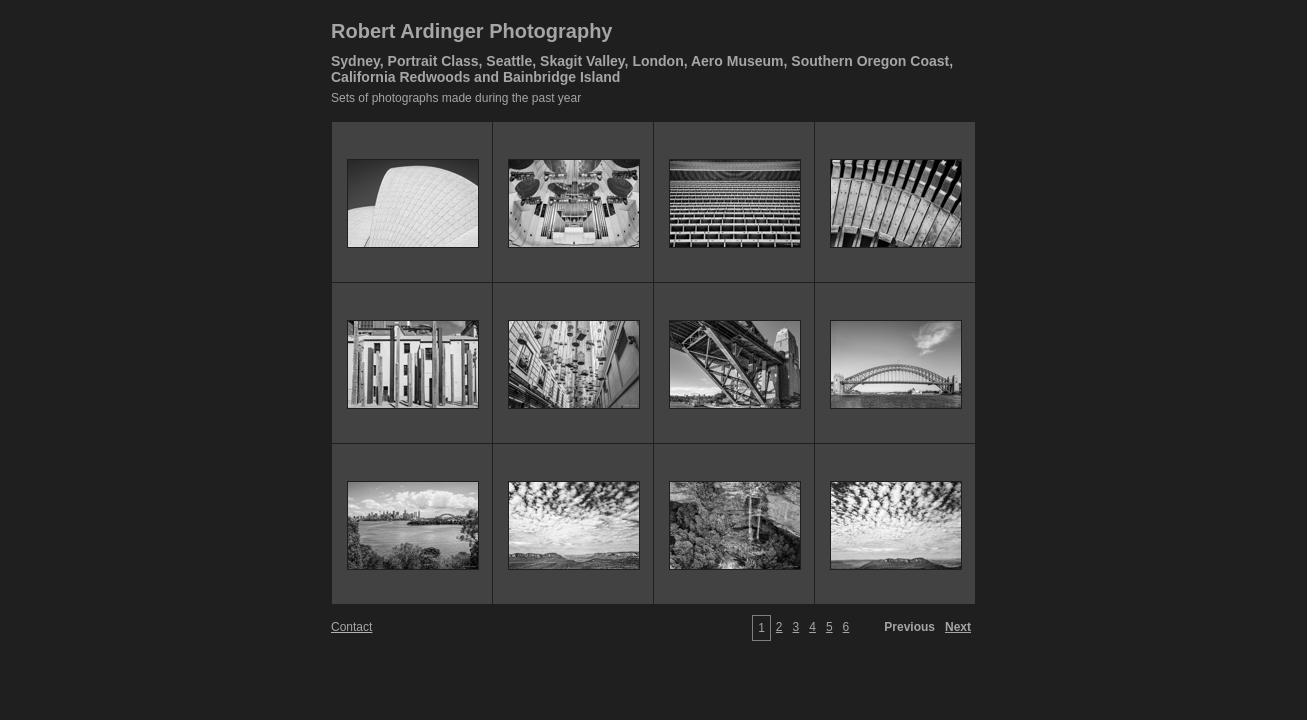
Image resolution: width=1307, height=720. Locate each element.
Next (958, 627)
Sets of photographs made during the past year (456, 98)
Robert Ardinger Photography (471, 31)
